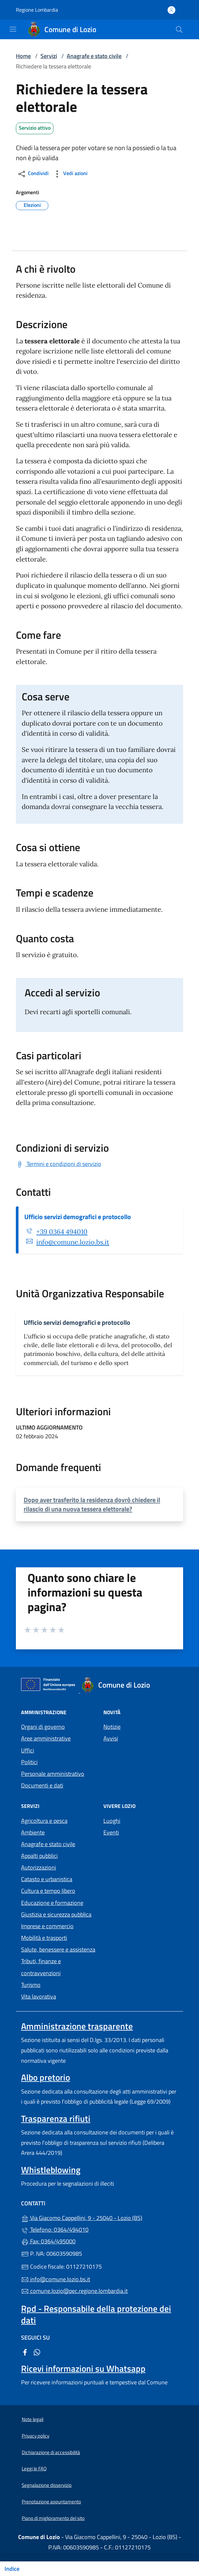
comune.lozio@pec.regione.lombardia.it (74, 2290)
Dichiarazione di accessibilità (51, 2452)
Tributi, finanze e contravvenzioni (41, 1967)
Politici (29, 1762)
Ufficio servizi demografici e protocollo (77, 1217)
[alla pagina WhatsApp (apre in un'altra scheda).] (37, 2351)
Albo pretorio (45, 2077)
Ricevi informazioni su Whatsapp (83, 2368)
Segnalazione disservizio (47, 2485)
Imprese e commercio (47, 1926)
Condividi (33, 174)
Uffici (27, 1750)
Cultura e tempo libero (48, 1890)
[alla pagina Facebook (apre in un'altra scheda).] (25, 2351)
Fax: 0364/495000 (48, 2241)
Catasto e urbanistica (46, 1879)
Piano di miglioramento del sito (53, 2518)
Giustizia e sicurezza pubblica (56, 1914)
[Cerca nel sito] (179, 29)
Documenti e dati (42, 1785)
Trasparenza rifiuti (55, 2118)
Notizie (112, 1726)
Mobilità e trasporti (44, 1937)
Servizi (49, 56)
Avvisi (110, 1738)
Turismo (31, 1984)
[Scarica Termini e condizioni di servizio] (58, 1163)
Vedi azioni (70, 174)
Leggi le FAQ (34, 2468)
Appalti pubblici (39, 1855)
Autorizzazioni (38, 1867)
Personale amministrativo (52, 1773)
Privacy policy (35, 2435)
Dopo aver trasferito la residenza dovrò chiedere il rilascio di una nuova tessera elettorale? (92, 1504)
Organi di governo (43, 1726)
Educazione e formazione (52, 1902)
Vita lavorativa (38, 1996)
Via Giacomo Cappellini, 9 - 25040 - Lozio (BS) (99, 2217)
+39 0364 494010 (62, 1232)
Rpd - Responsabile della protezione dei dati (96, 2314)
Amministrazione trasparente (77, 2026)
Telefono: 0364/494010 (54, 2229)
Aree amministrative (46, 1738)
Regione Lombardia (37, 10)
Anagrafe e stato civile (94, 56)
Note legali (32, 2419)
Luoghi (111, 1820)
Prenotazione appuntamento (51, 2501)
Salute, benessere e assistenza (58, 1949)
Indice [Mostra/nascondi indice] (12, 2568)
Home (23, 56)
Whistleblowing (50, 2170)
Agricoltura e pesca (44, 1820)
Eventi (111, 1832)
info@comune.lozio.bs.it (72, 1242)
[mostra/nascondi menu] (13, 29)
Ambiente (33, 1832)
